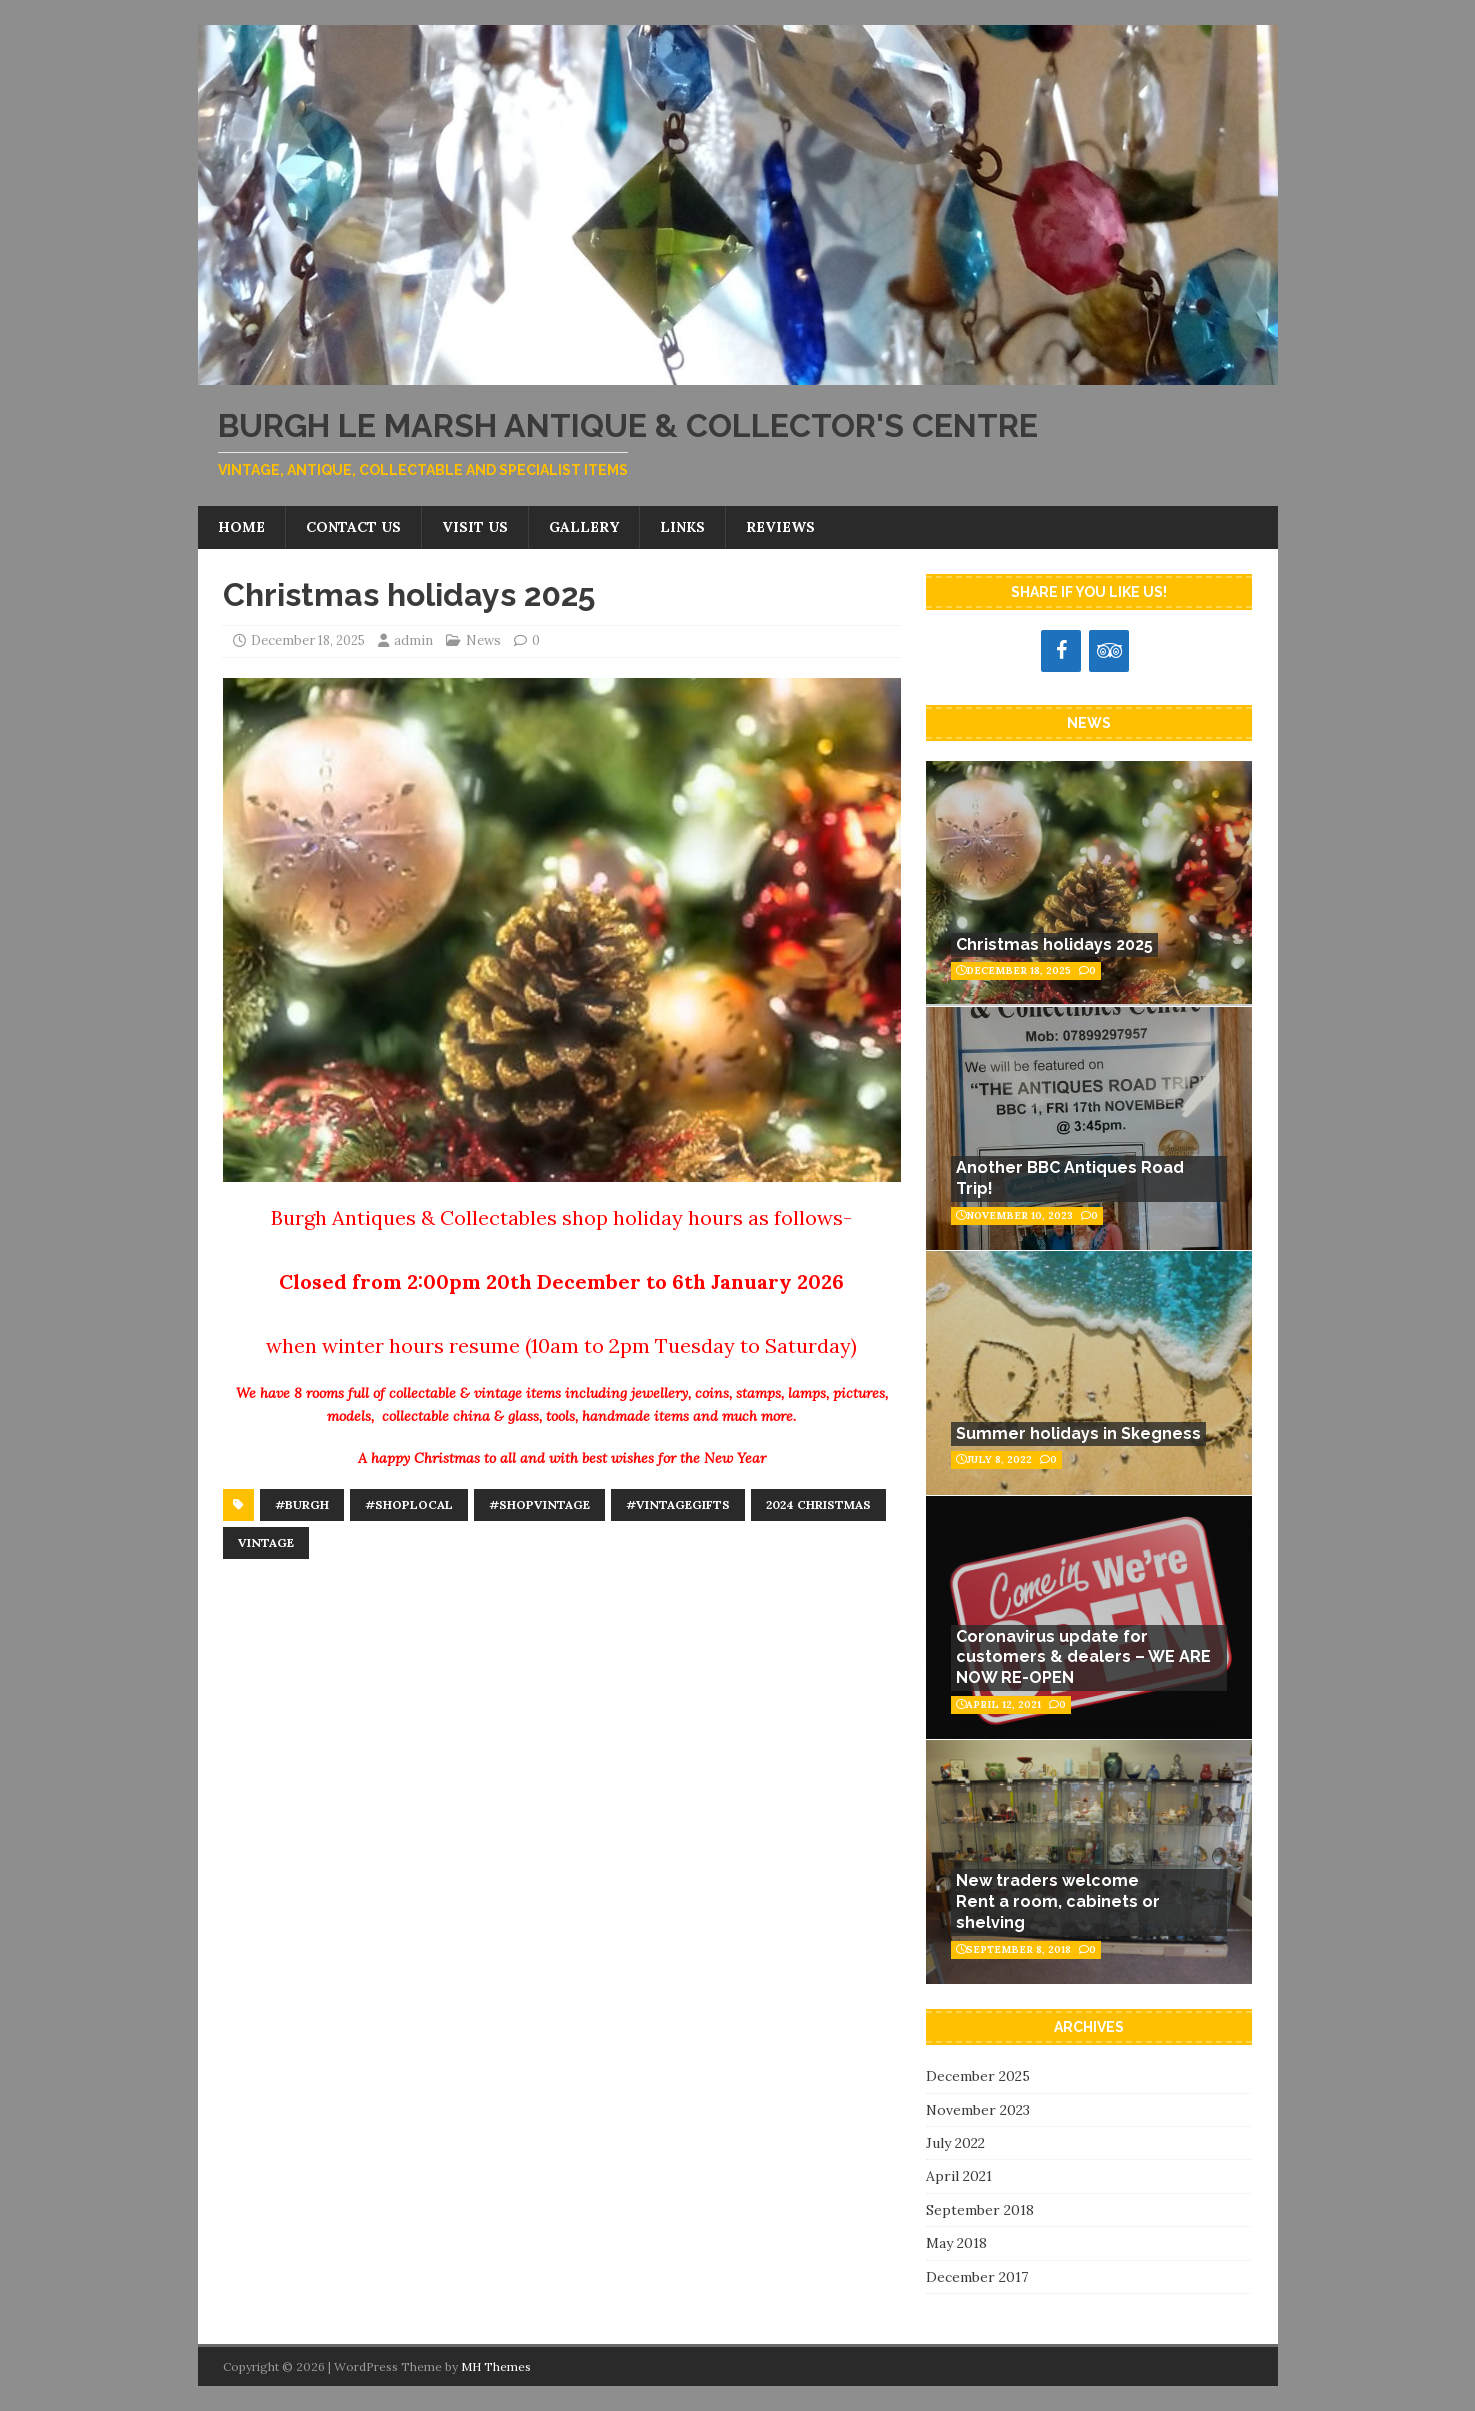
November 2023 (978, 2110)
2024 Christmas (818, 1504)
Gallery (584, 527)
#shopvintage (539, 1504)
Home (241, 527)
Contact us (353, 527)
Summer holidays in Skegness (1078, 1433)
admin (413, 640)
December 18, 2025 (308, 640)
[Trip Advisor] (1109, 651)
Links (682, 527)
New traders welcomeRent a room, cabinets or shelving (1058, 1901)
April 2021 (959, 2176)
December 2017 (977, 2277)
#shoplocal (409, 1504)
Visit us (475, 527)
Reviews (780, 527)
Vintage (266, 1542)
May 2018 (956, 2243)
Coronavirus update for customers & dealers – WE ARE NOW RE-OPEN (1083, 1657)
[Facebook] (1061, 651)
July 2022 (955, 2143)
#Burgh (302, 1504)
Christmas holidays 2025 (1054, 944)
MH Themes (496, 2366)
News (483, 640)
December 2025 (978, 2076)
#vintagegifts (678, 1504)
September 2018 (980, 2210)
